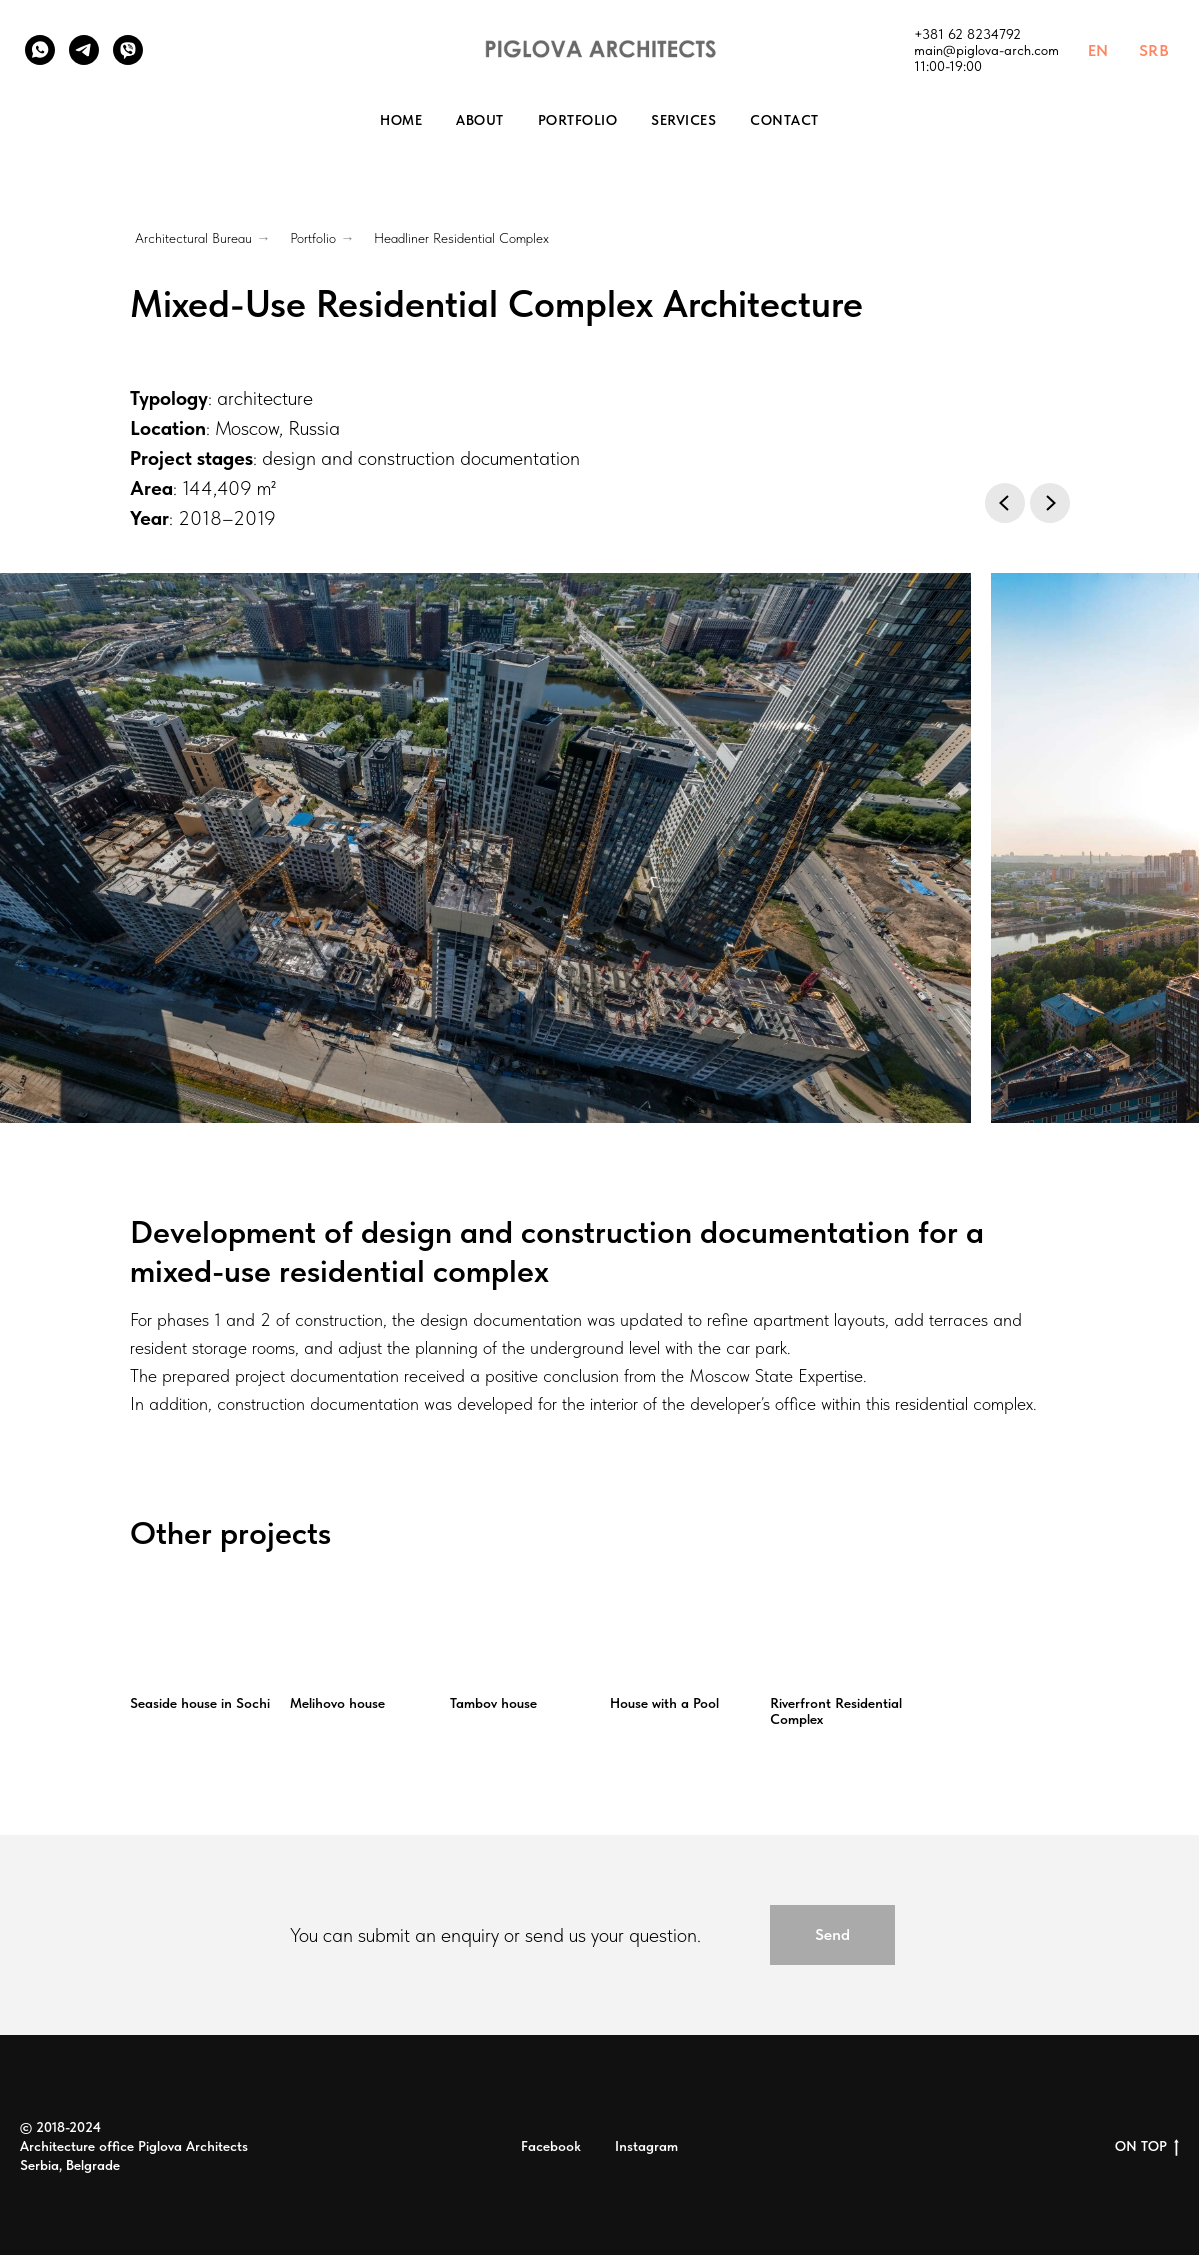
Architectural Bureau (193, 238)
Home (401, 120)
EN (1098, 50)
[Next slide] (1050, 503)
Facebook (551, 2146)
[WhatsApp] (40, 50)
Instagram (646, 2146)
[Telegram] (84, 50)
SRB (1154, 50)
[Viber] (128, 50)
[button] (832, 1935)
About (480, 120)
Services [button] (683, 120)
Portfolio (578, 120)
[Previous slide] (1005, 503)
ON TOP (1147, 2147)
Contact (784, 120)
